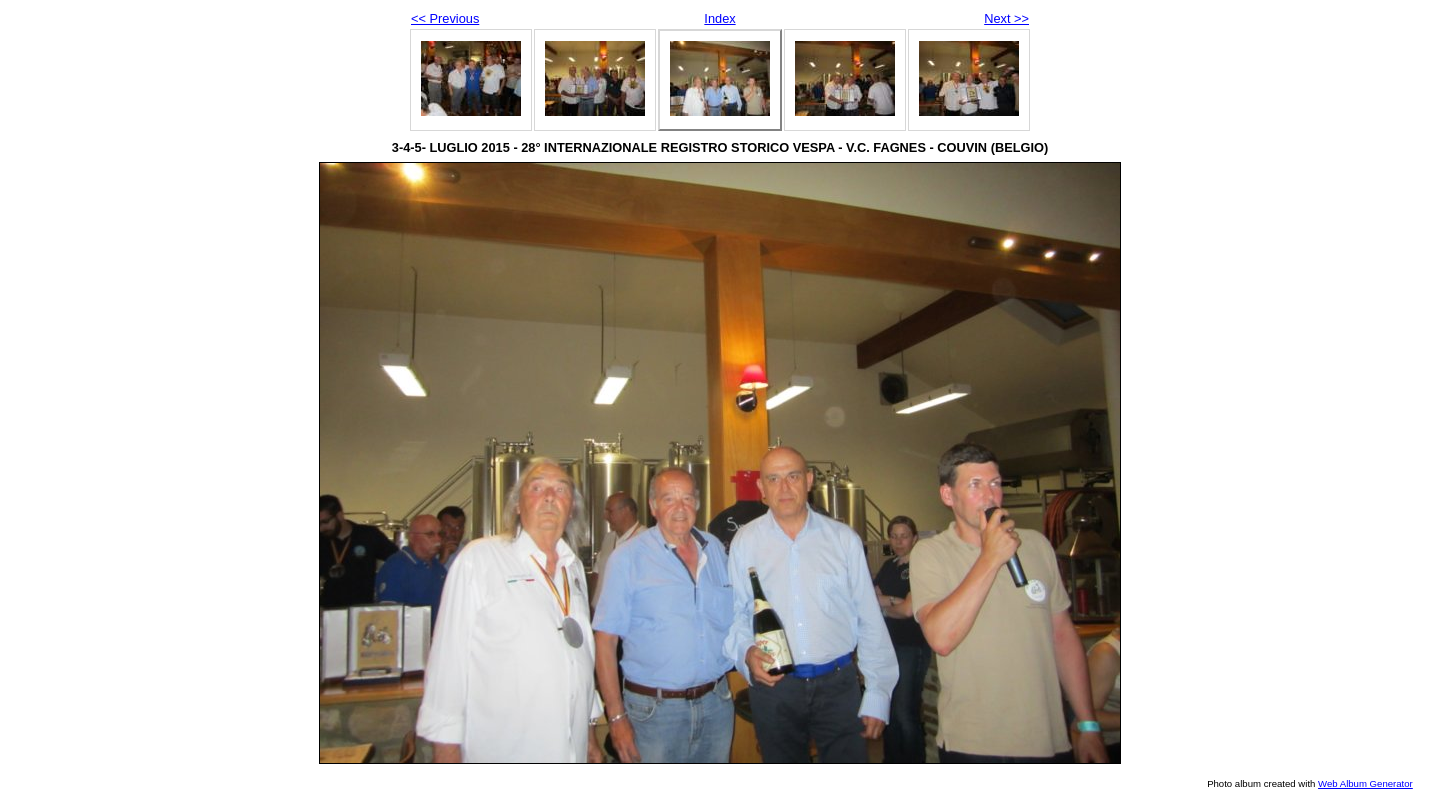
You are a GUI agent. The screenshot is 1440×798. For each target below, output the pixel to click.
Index (719, 18)
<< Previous (445, 18)
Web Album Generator (1365, 783)
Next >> (1006, 18)
